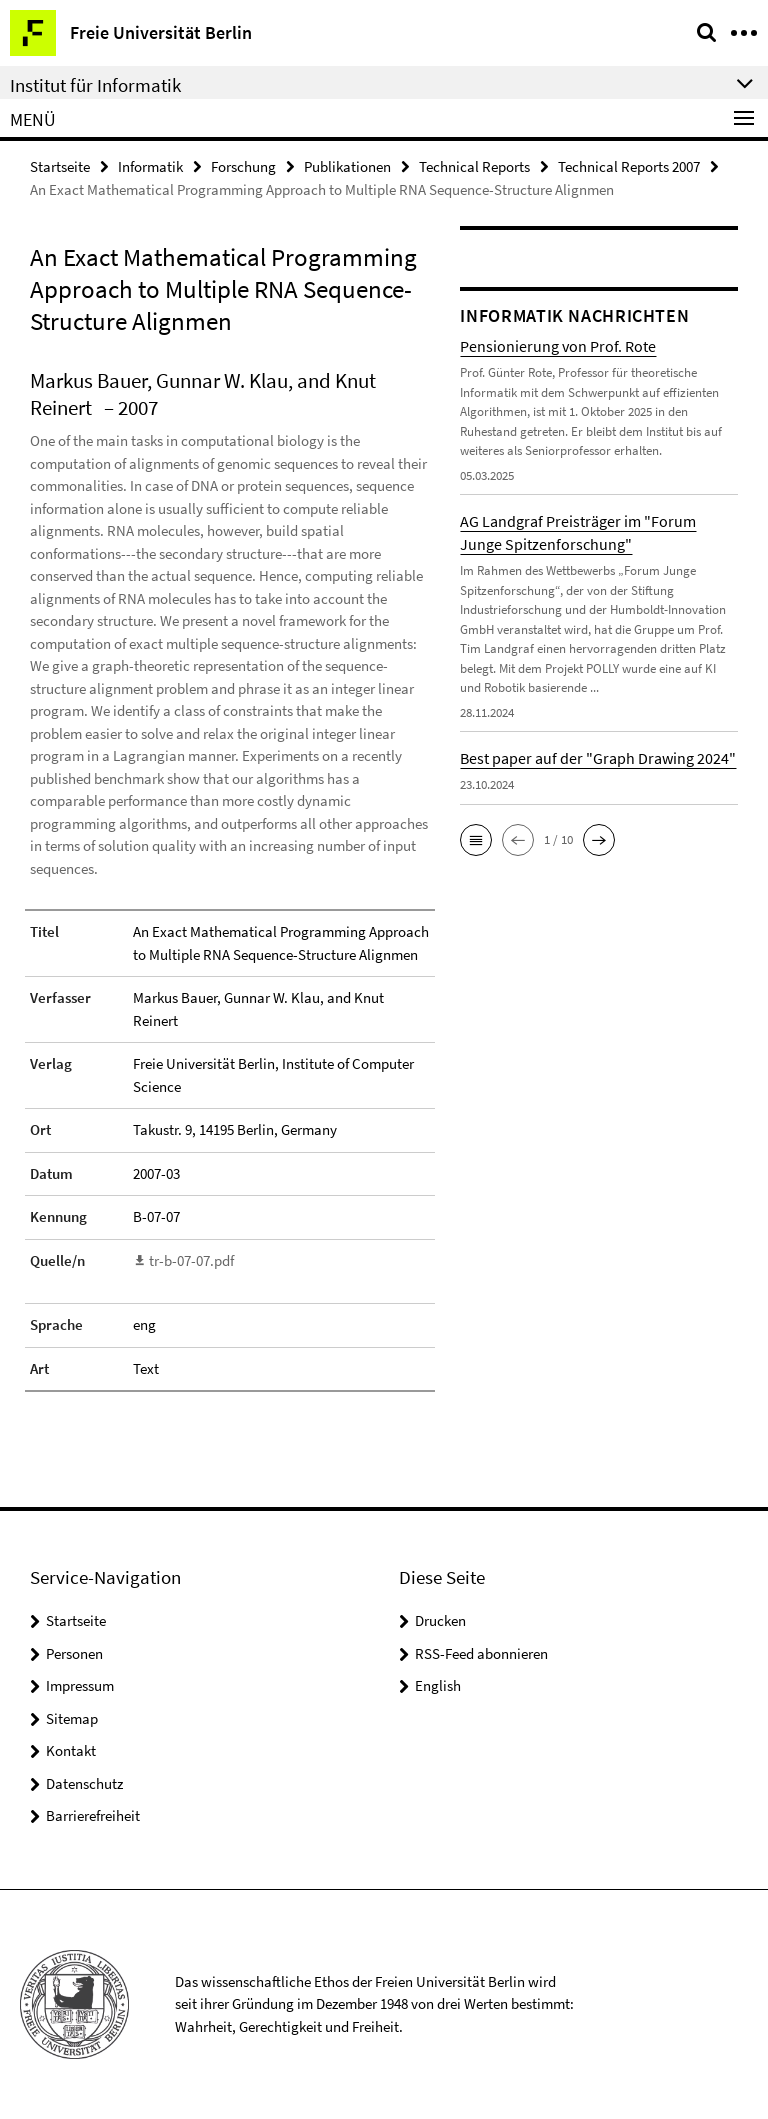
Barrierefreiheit (93, 1815)
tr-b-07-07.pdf (191, 1260)
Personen (74, 1653)
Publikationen (347, 166)
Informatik (150, 166)
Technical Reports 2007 (629, 166)
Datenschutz (84, 1783)
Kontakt (71, 1750)
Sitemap (72, 1718)
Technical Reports (474, 166)
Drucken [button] (440, 1620)
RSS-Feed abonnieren (481, 1653)
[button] (476, 840)
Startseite (60, 166)
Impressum (80, 1685)
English (438, 1685)
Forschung (243, 166)
